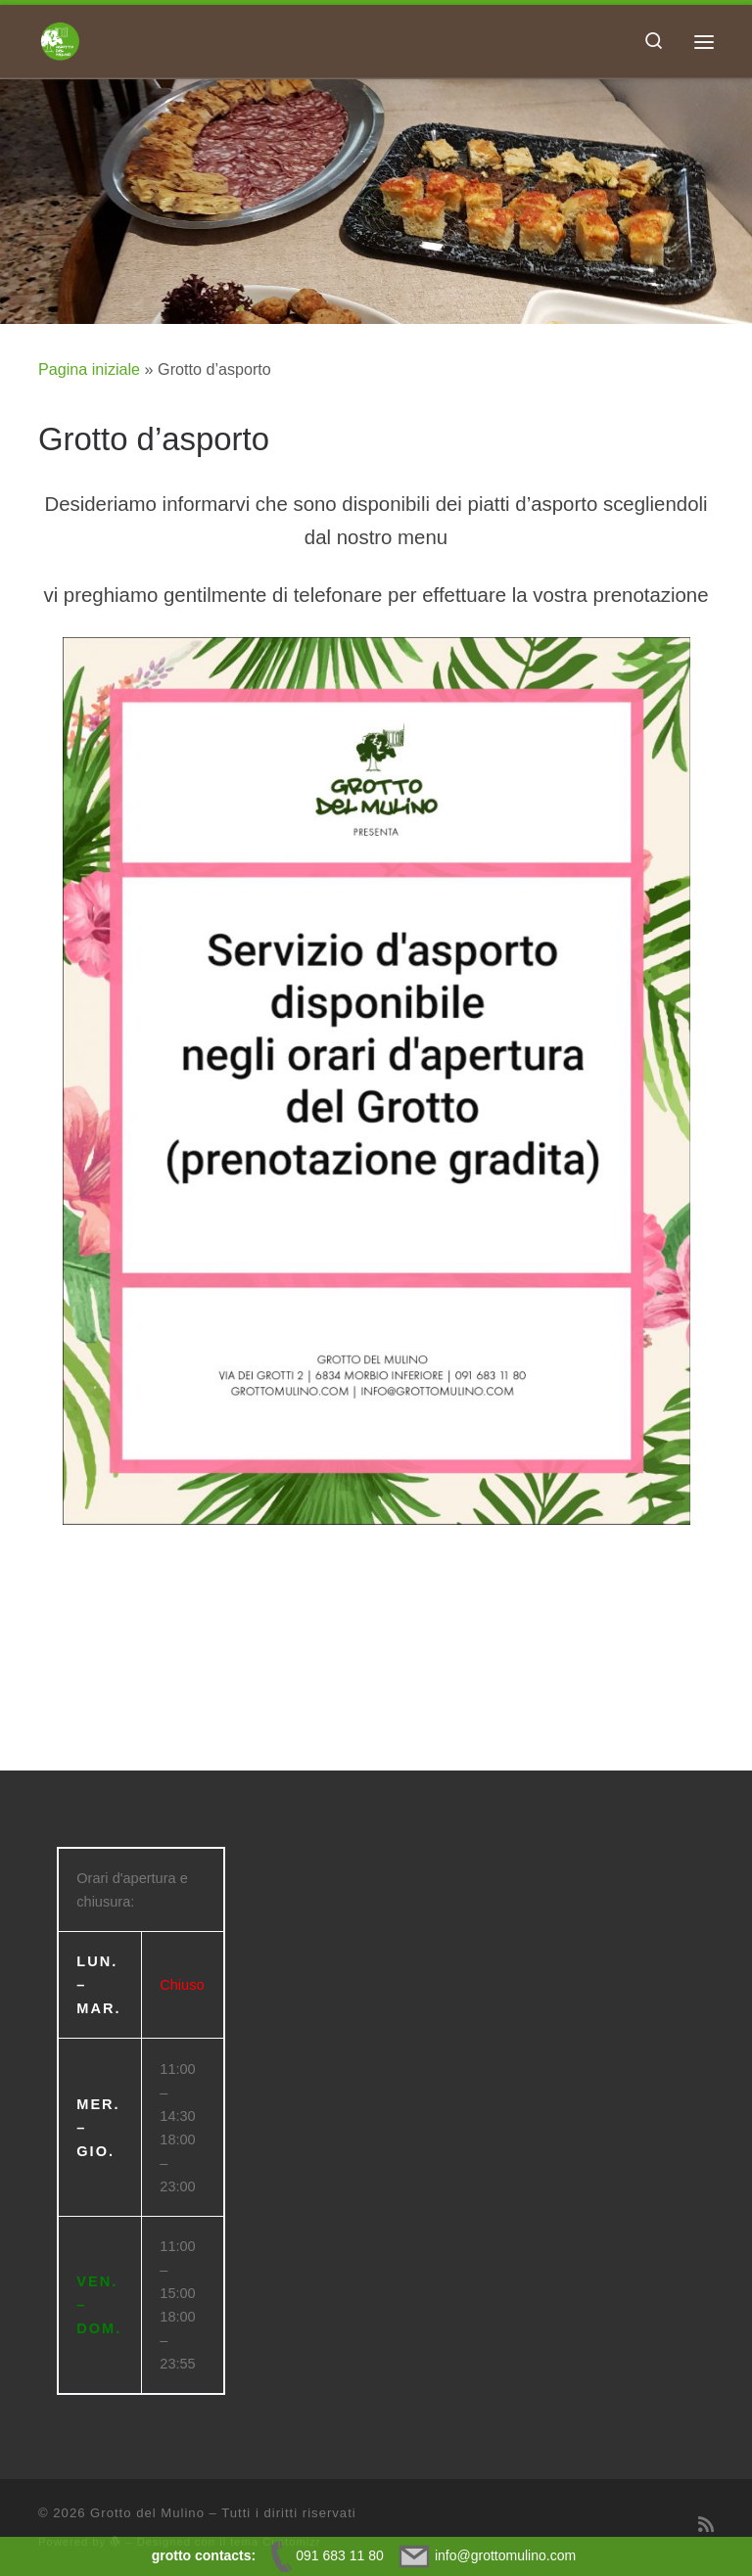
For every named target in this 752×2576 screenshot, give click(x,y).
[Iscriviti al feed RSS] (706, 2525)
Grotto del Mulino (147, 2513)
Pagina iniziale (89, 369)
